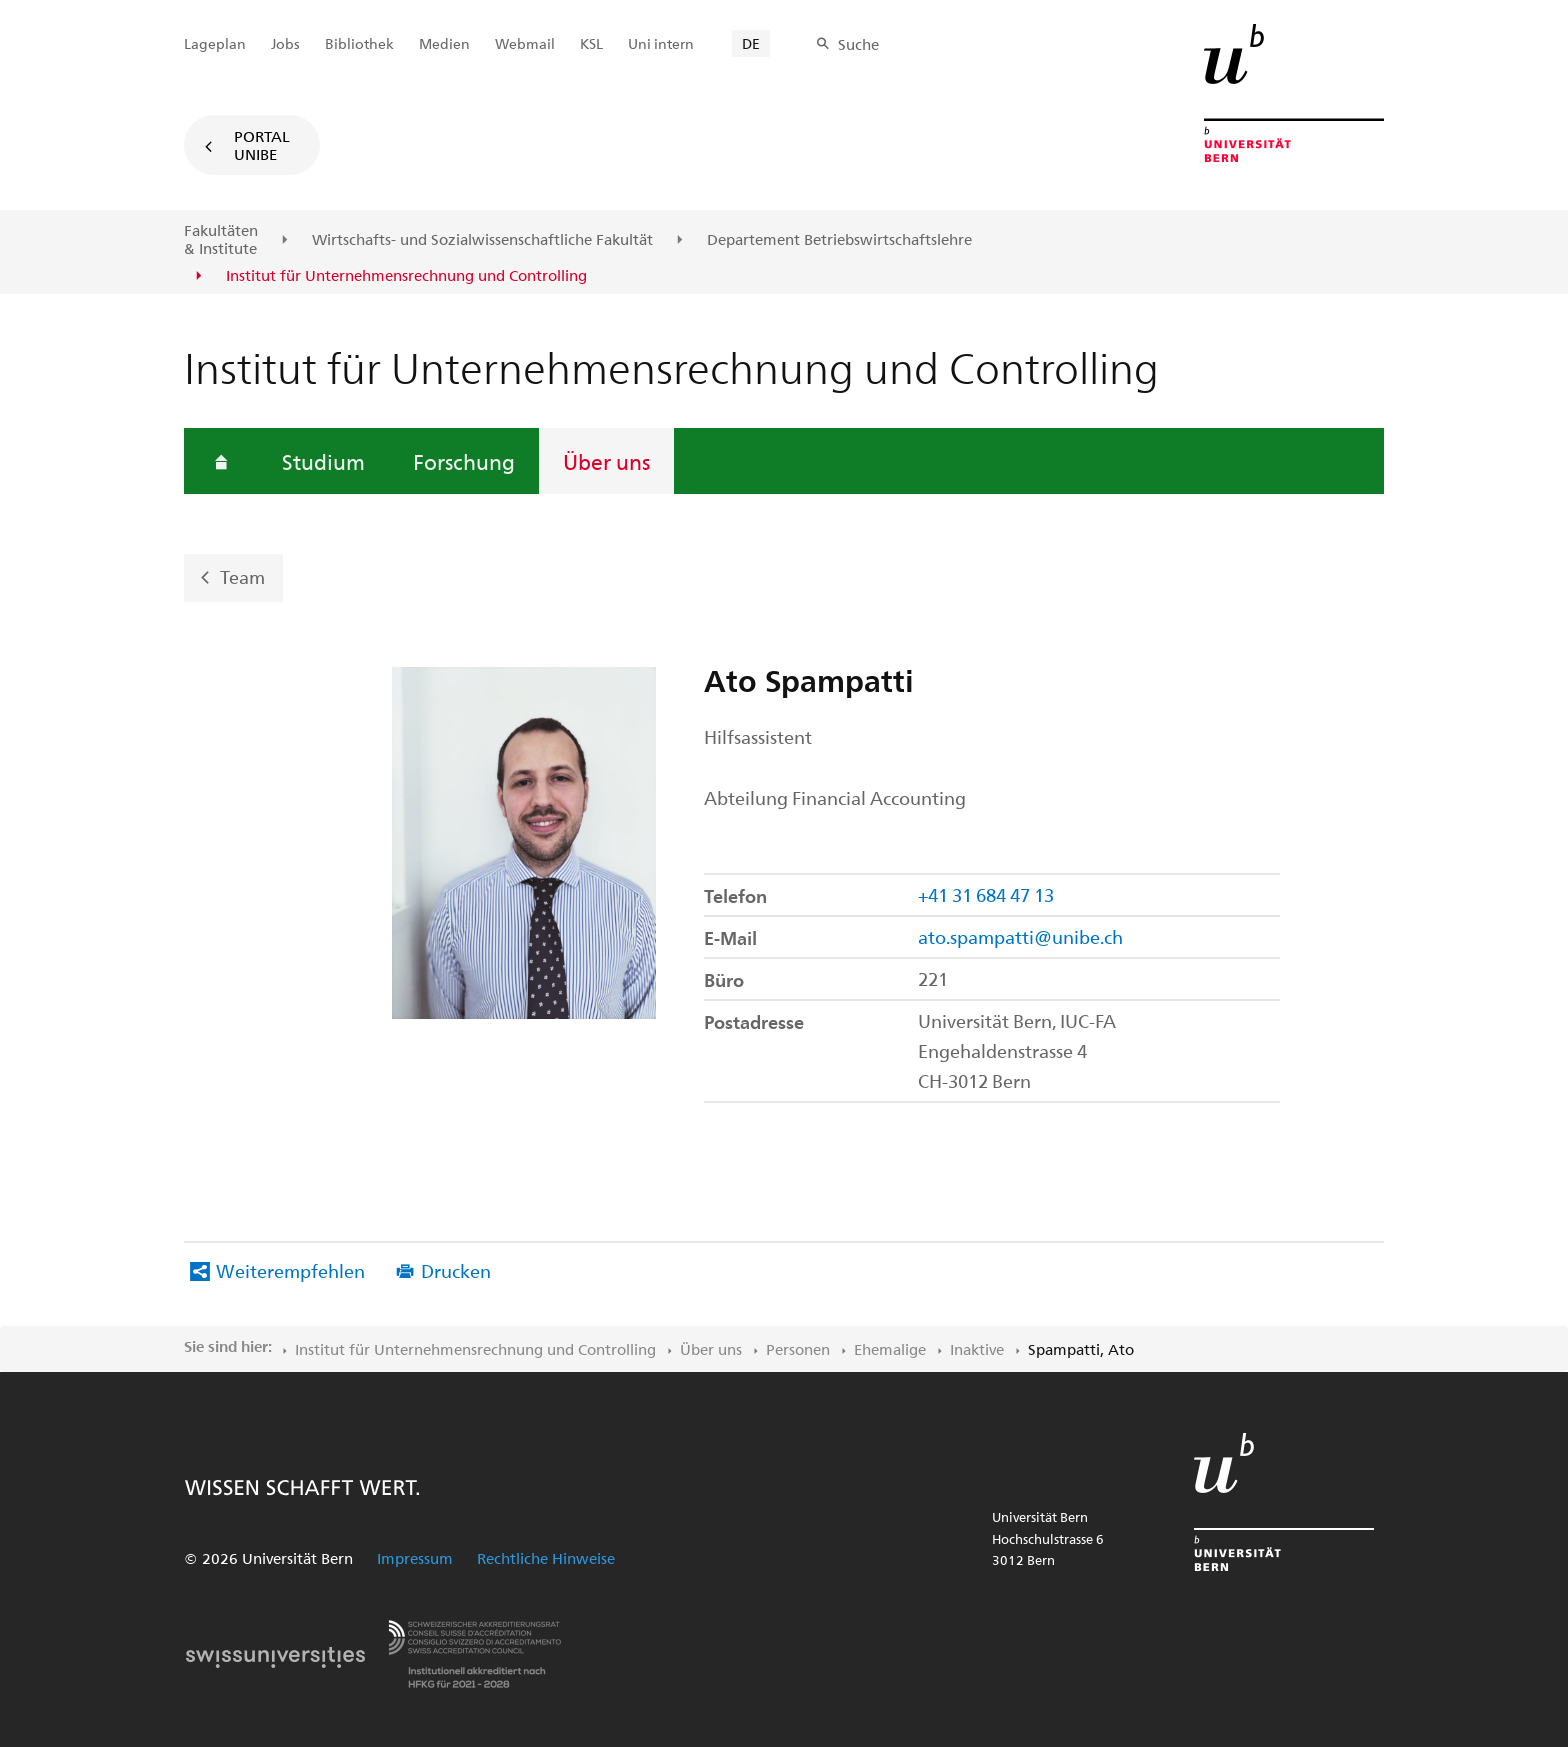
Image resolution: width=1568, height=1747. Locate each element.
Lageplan (215, 43)
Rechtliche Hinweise (546, 1558)
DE (751, 43)
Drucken (456, 1270)
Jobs (285, 43)
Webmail (525, 43)
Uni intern (661, 43)
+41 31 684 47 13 (986, 894)
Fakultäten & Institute (221, 239)
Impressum (415, 1558)
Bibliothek (359, 43)
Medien (444, 43)
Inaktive (977, 1349)
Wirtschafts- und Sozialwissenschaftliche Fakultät (482, 240)
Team (242, 576)
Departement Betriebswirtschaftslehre (839, 240)
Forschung (464, 461)
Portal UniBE (262, 145)
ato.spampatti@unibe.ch (1020, 936)
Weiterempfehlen (290, 1270)
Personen (798, 1349)
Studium (323, 461)
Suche (858, 44)
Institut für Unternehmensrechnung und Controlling (475, 1349)
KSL (591, 43)
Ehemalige (890, 1349)
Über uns (606, 461)
